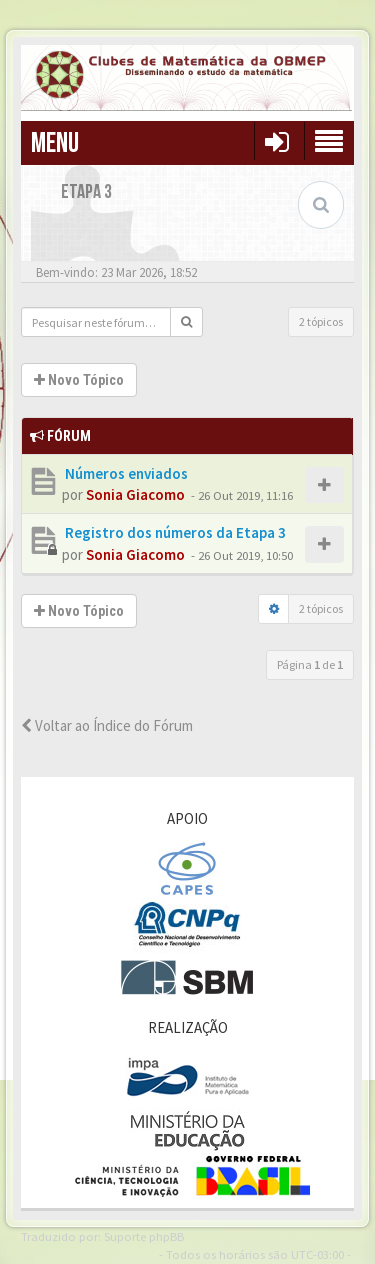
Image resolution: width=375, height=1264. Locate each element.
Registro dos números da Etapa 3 (174, 532)
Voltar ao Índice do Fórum (107, 725)
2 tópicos (321, 321)
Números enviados (125, 473)
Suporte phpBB (144, 1236)
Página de (310, 664)
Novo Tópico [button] (79, 380)
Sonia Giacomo (135, 494)
